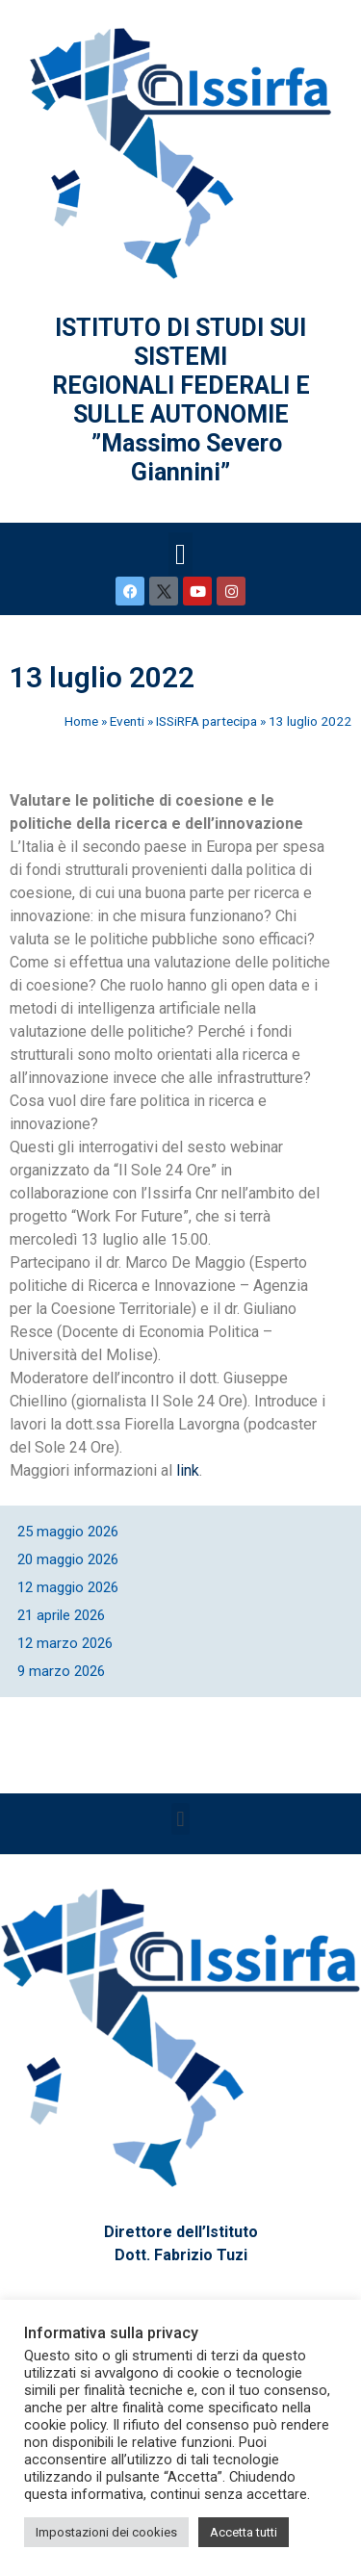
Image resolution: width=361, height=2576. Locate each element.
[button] (180, 554)
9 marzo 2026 (61, 1671)
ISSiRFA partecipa (206, 721)
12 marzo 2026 (65, 1643)
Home (81, 721)
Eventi (127, 721)
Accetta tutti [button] (243, 2532)
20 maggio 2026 (67, 1559)
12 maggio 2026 (67, 1587)
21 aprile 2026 (61, 1615)
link (187, 1470)
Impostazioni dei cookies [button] (106, 2532)
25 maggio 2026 (67, 1531)
